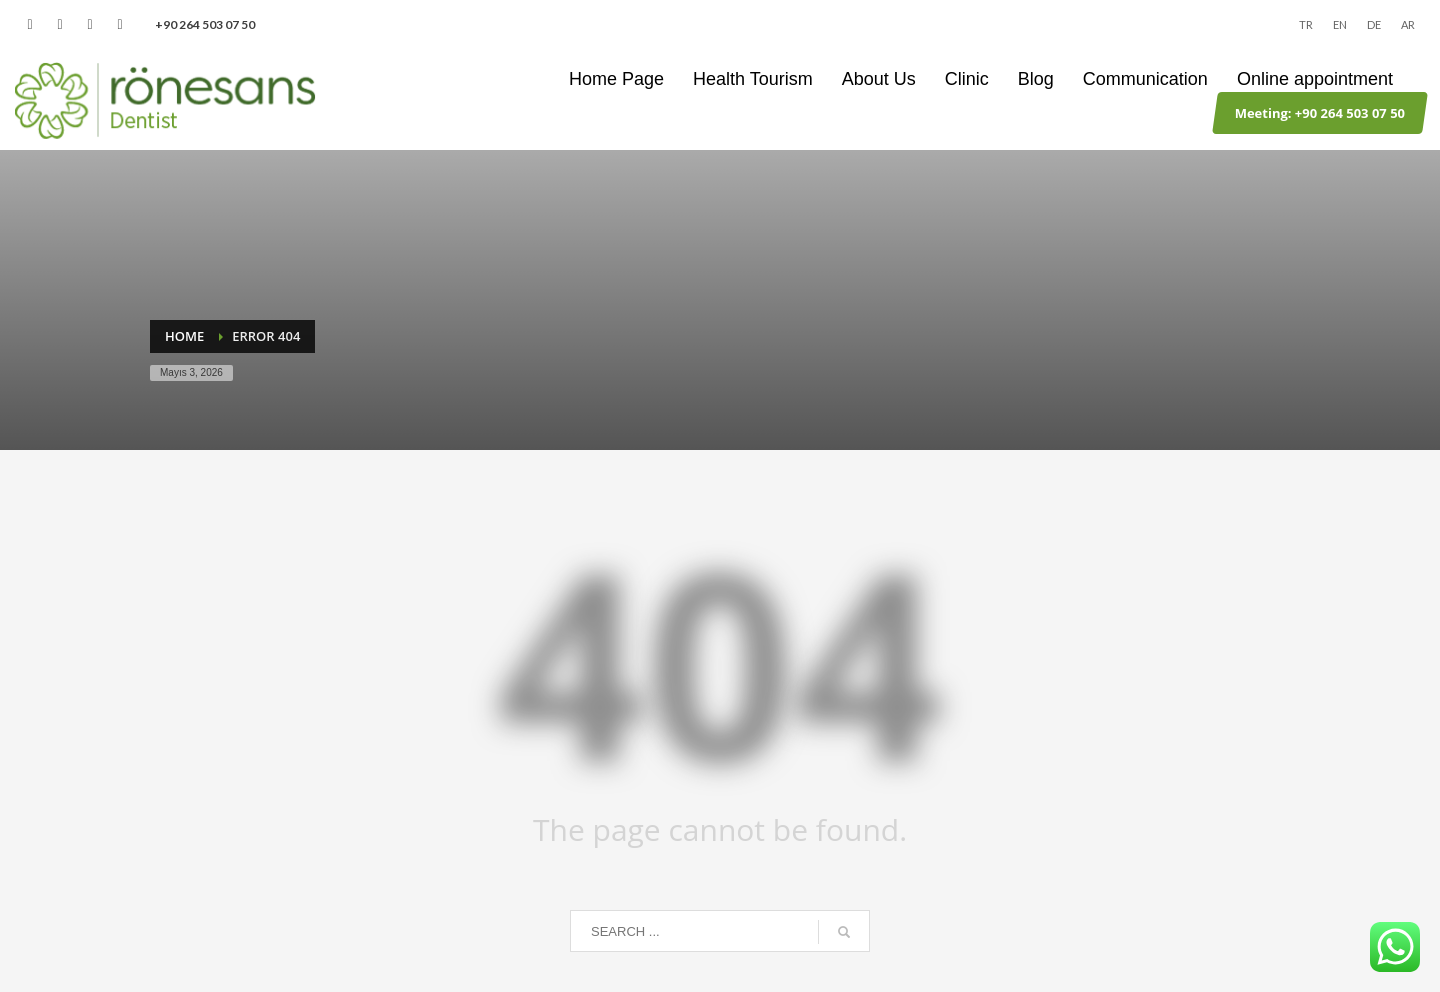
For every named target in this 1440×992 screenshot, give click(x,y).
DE (1374, 24)
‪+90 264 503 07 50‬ (205, 24)
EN (1340, 24)
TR (1306, 24)
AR (1408, 24)
